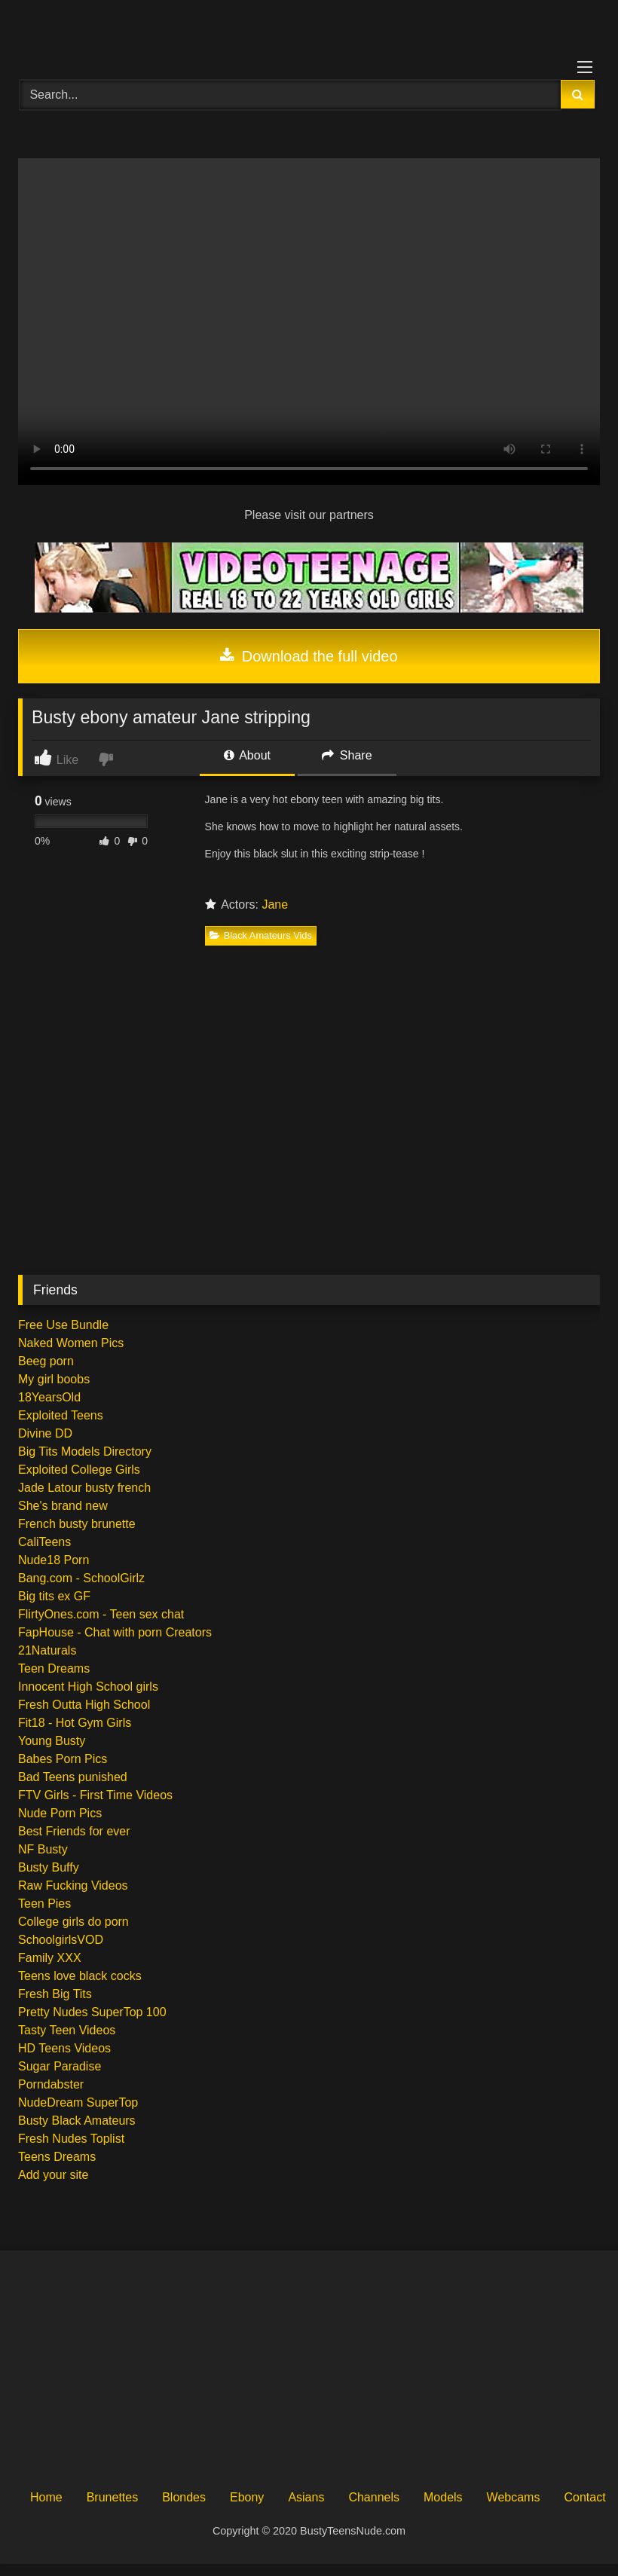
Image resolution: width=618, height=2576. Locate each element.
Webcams (513, 2497)
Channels (373, 2497)
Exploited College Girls (79, 1469)
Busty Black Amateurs (77, 2120)
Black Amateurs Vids (261, 935)
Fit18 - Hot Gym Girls (74, 1722)
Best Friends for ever (74, 1831)
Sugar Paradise (59, 2066)
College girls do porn (73, 1921)
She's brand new (63, 1505)
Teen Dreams (54, 1668)
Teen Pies (44, 1903)
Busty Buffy (48, 1867)
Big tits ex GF (54, 1596)
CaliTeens (44, 1542)
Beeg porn (46, 1361)
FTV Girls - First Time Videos (95, 1795)
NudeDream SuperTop (78, 2102)
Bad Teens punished (72, 1777)
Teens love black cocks (80, 1975)
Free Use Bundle (63, 1325)
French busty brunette (77, 1523)
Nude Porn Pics (60, 1813)
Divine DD (45, 1433)
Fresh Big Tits (55, 1994)
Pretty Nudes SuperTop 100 (92, 2012)
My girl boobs (54, 1379)
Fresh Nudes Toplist (71, 2138)
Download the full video (308, 656)
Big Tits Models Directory (84, 1451)
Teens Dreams (57, 2156)
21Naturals (47, 1650)
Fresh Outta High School (84, 1704)
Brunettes (112, 2497)
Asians (306, 2497)
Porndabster (51, 2084)
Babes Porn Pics (62, 1758)
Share (347, 755)
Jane (275, 904)
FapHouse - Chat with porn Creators (115, 1632)
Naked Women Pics (71, 1343)
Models (443, 2497)
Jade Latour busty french (84, 1487)
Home (46, 2497)
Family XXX (49, 1957)
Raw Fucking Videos (73, 1885)
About (247, 755)
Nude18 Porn (53, 1560)
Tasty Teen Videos (66, 2030)
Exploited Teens (60, 1415)
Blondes (184, 2497)
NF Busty (43, 1849)
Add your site (53, 2174)
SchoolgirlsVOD (60, 1939)
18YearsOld (49, 1397)
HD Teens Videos (64, 2048)
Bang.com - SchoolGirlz (81, 1578)
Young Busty (51, 1740)
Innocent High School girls (88, 1686)
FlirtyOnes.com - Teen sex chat (101, 1614)
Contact (584, 2497)
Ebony (247, 2497)
